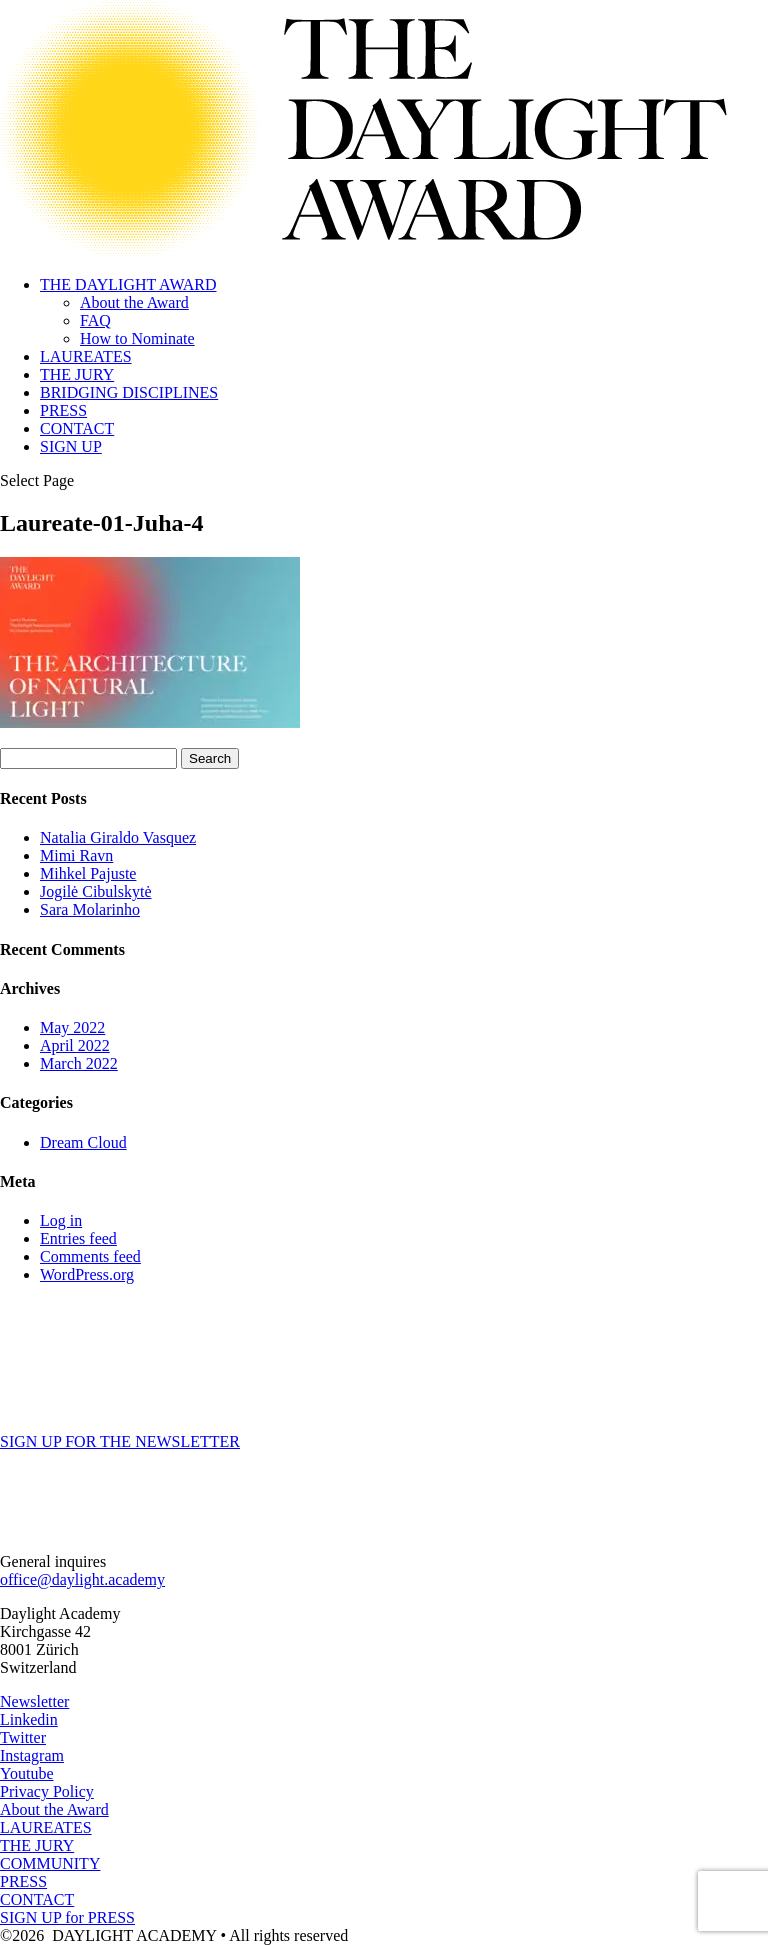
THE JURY (77, 374)
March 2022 (79, 1063)
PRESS (63, 410)
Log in (61, 1220)
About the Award (134, 302)
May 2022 (72, 1027)
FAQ (95, 320)
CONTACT (77, 428)
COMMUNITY (50, 1863)
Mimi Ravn (76, 855)
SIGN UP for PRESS (67, 1917)
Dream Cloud (83, 1142)
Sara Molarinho (90, 909)
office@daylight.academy (82, 1579)
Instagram (32, 1755)
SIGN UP (71, 446)
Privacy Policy (47, 1791)
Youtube (27, 1773)
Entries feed (78, 1238)
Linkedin (29, 1719)
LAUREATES (86, 356)
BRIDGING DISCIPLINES (129, 392)
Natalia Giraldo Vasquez (118, 837)
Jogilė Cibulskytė (96, 891)
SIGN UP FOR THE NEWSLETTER (120, 1441)
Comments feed (90, 1256)
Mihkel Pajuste (88, 873)
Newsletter (34, 1701)
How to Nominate (137, 338)
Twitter (23, 1737)
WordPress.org (87, 1274)
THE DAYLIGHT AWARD (128, 284)
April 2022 (75, 1045)
